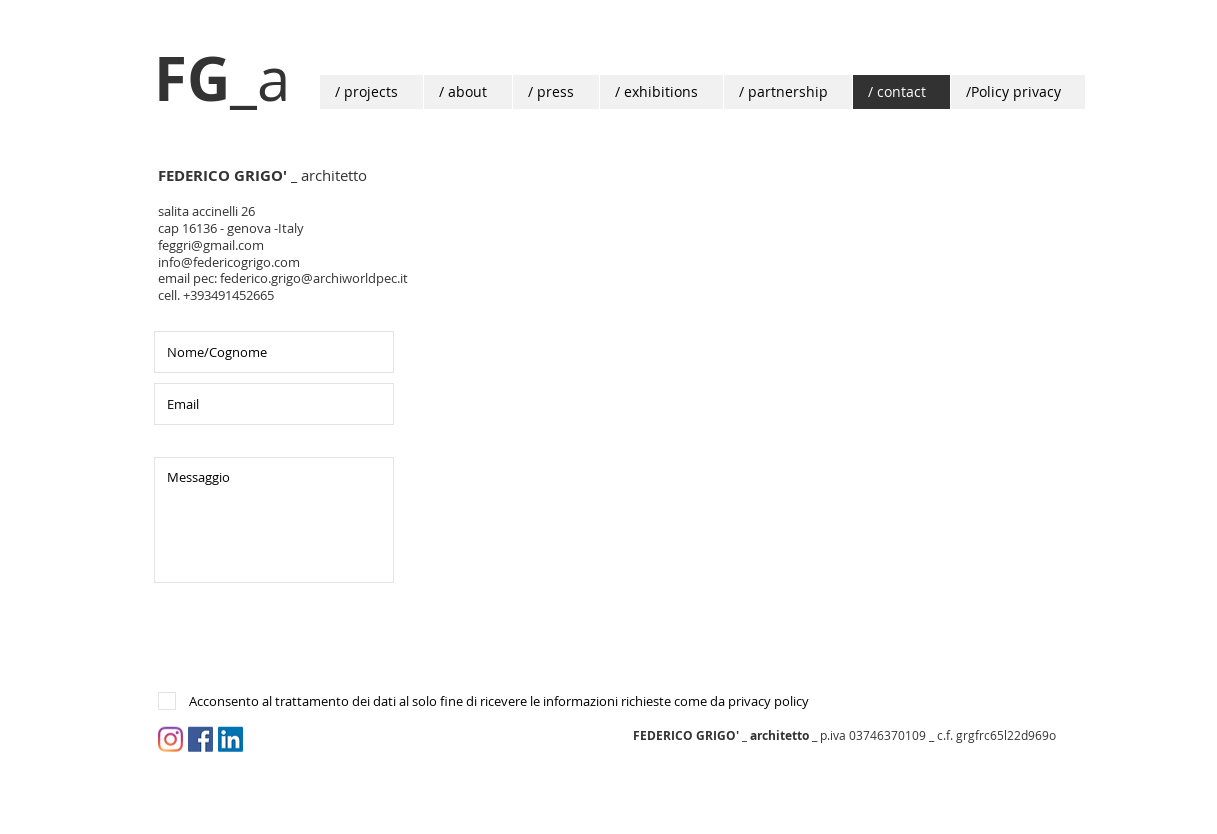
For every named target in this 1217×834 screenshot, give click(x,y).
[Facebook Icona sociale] (200, 739)
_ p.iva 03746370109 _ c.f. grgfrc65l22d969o (844, 735)
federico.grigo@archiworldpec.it (314, 278)
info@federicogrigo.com (229, 262)
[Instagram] (170, 739)
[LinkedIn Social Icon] (230, 739)
